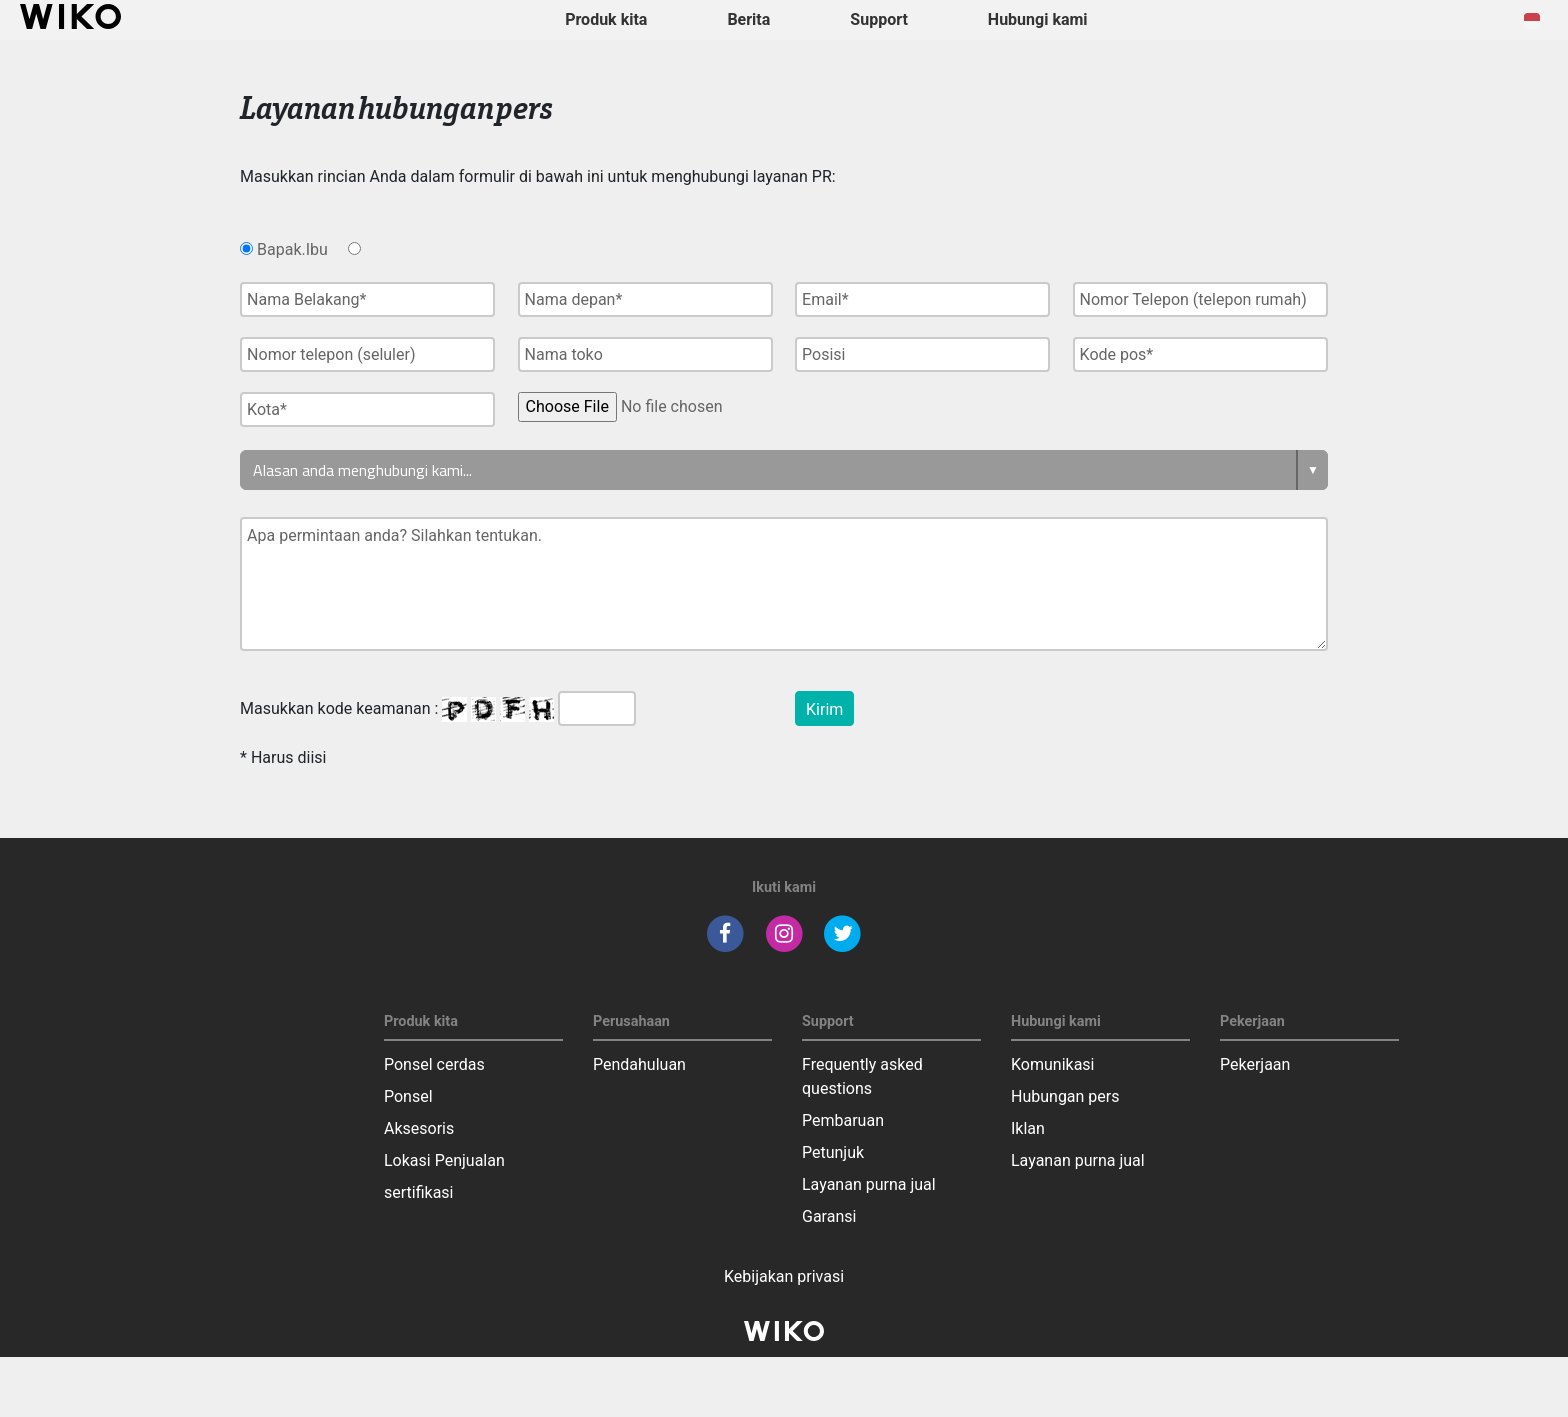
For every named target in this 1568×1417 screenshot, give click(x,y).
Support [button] (879, 19)
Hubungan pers (1065, 1096)
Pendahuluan (639, 1064)
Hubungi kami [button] (1038, 19)
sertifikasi (419, 1192)
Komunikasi (1053, 1064)
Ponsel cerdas (434, 1064)
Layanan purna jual (869, 1184)
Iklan (1028, 1128)
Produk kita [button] (606, 19)
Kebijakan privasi (784, 1276)
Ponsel (408, 1096)
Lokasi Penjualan (444, 1160)
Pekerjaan (1255, 1064)
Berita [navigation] (748, 19)
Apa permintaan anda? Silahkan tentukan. (784, 584)
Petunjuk (833, 1152)
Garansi (829, 1216)
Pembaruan (843, 1120)
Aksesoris (419, 1128)
